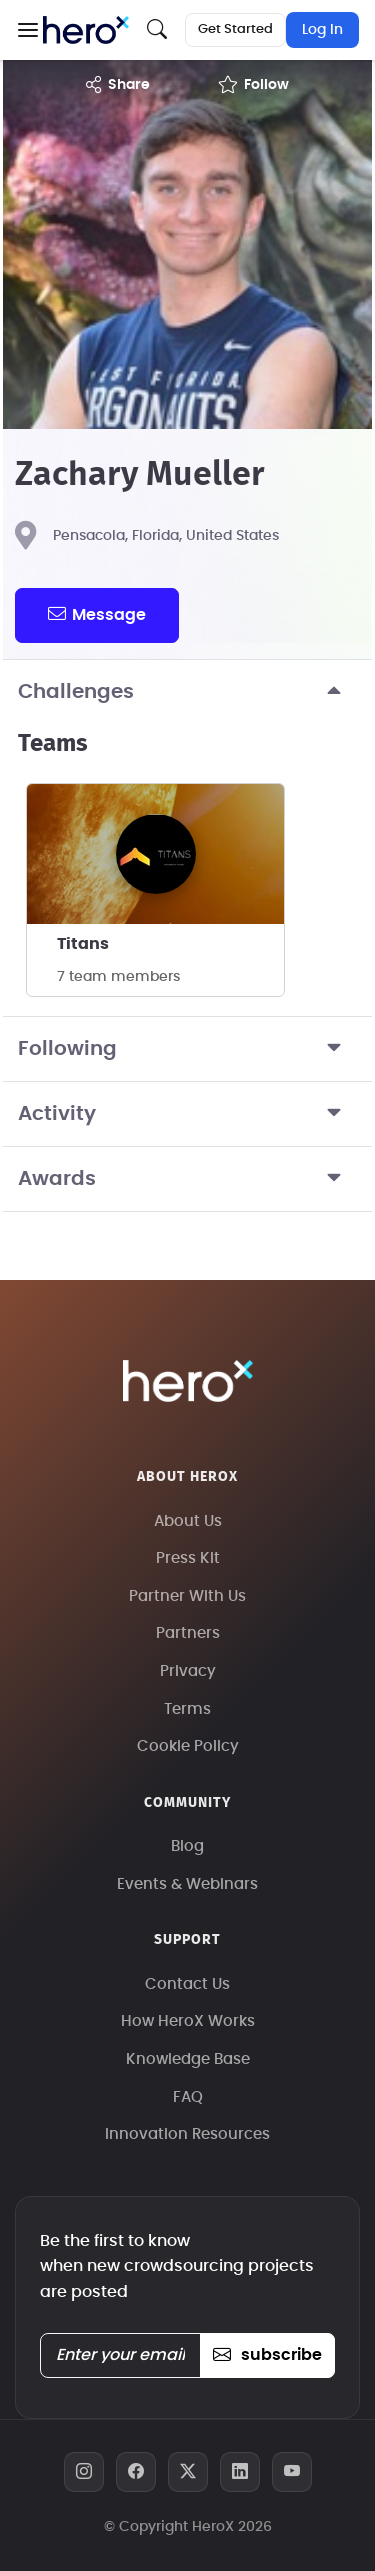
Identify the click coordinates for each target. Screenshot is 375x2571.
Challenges (187, 692)
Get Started (235, 29)
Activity (187, 1114)
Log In (322, 30)
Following (187, 1049)
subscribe (267, 2355)
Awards (187, 1179)
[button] (27, 30)
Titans (83, 944)
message (97, 614)
